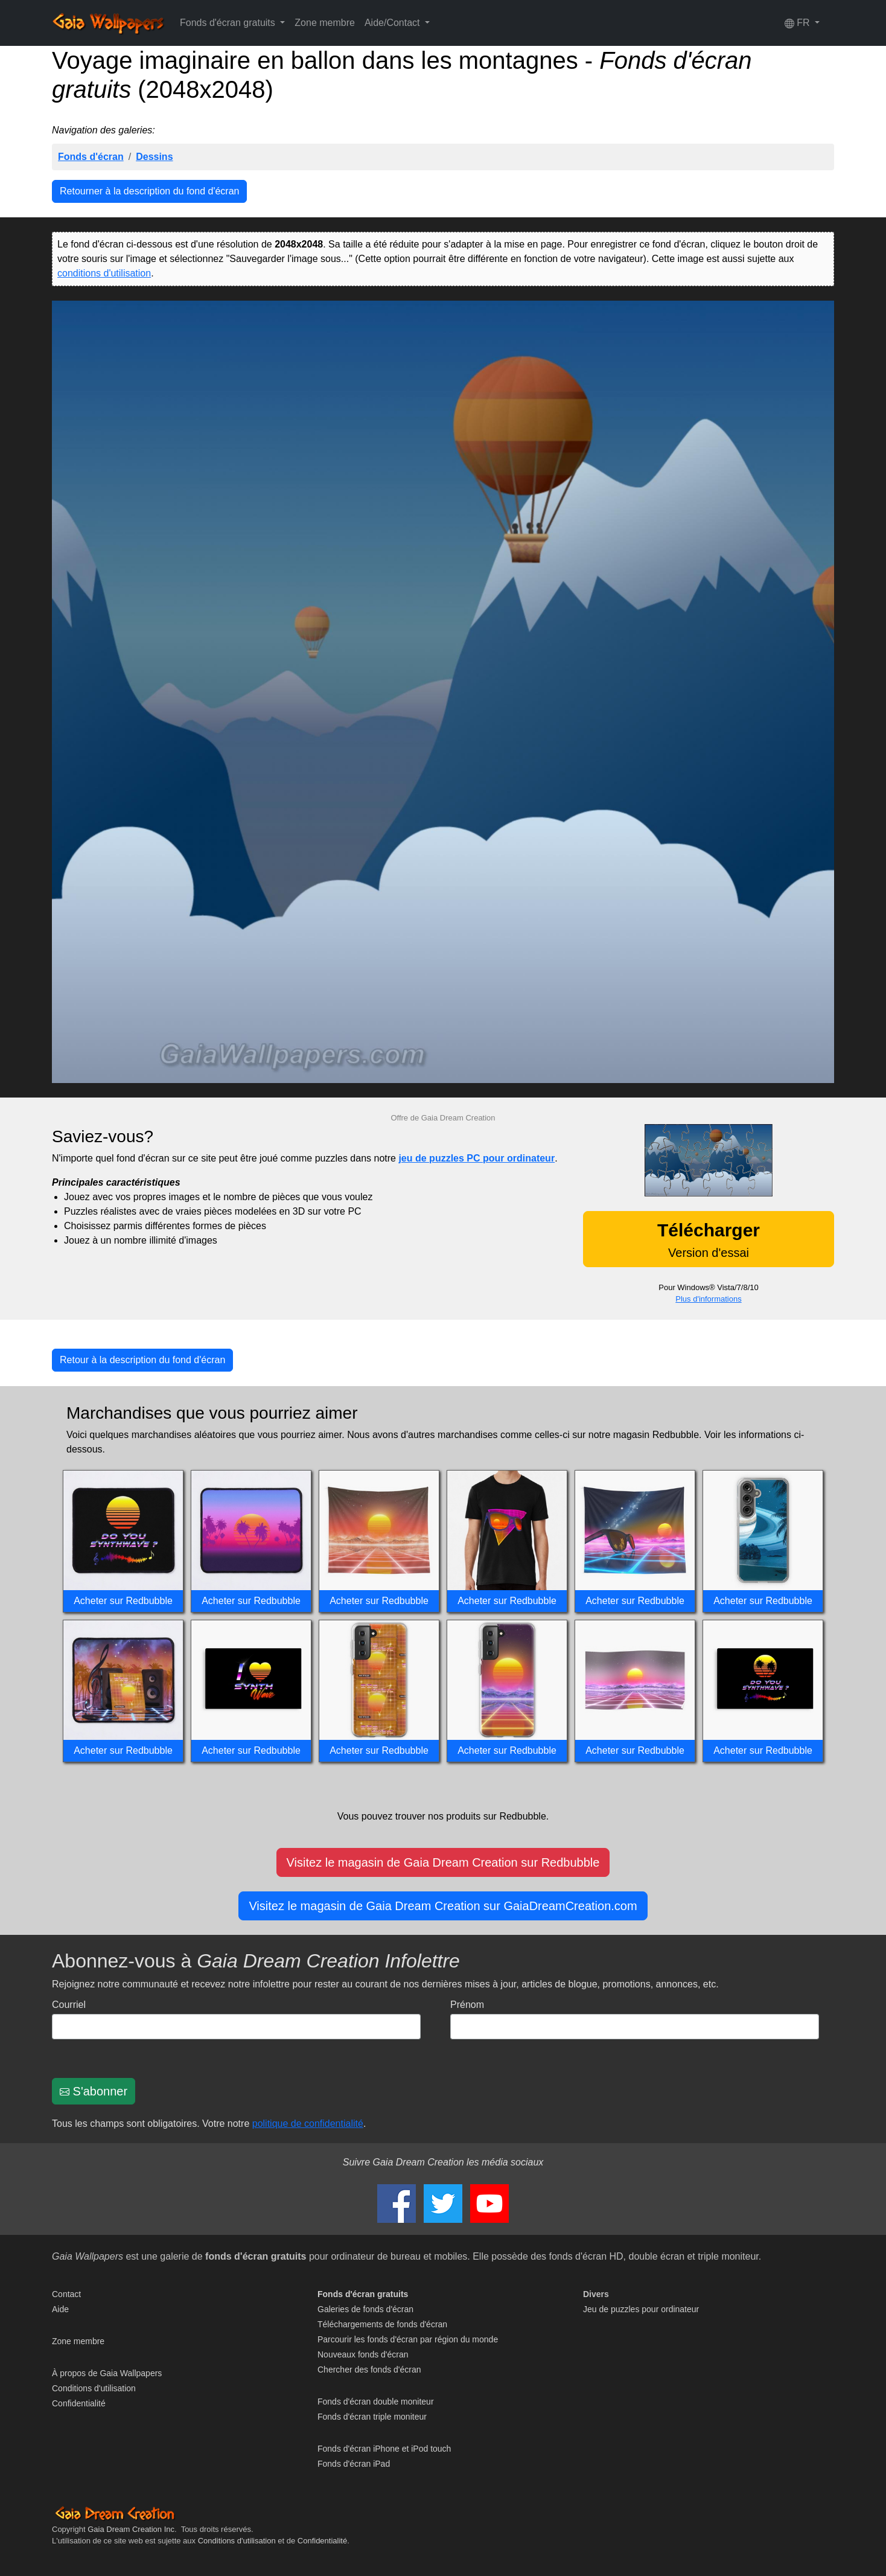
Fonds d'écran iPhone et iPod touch (384, 2448)
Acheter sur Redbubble (123, 1601)
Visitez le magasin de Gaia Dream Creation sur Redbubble (443, 1862)
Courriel (69, 2004)
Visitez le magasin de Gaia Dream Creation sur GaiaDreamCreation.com (443, 1906)
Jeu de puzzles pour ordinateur (641, 2309)
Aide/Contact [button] (393, 23)
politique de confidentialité (307, 2123)
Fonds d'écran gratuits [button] (229, 23)
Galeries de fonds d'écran (365, 2309)
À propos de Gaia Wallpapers (107, 2373)
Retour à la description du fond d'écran (142, 1360)
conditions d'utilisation (104, 273)
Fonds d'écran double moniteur (375, 2401)
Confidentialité (79, 2403)
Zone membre (325, 23)
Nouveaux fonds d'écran (363, 2354)
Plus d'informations (708, 1298)
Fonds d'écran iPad (353, 2464)
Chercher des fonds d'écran (369, 2369)
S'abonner (93, 2091)
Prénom (467, 2004)
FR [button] (798, 23)
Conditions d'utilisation (94, 2388)
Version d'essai (708, 1239)
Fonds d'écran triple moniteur (372, 2416)
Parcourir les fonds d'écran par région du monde (407, 2339)
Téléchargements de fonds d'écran (382, 2324)
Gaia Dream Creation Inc (131, 2529)
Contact (66, 2294)
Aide (60, 2309)
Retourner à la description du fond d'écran (149, 191)
